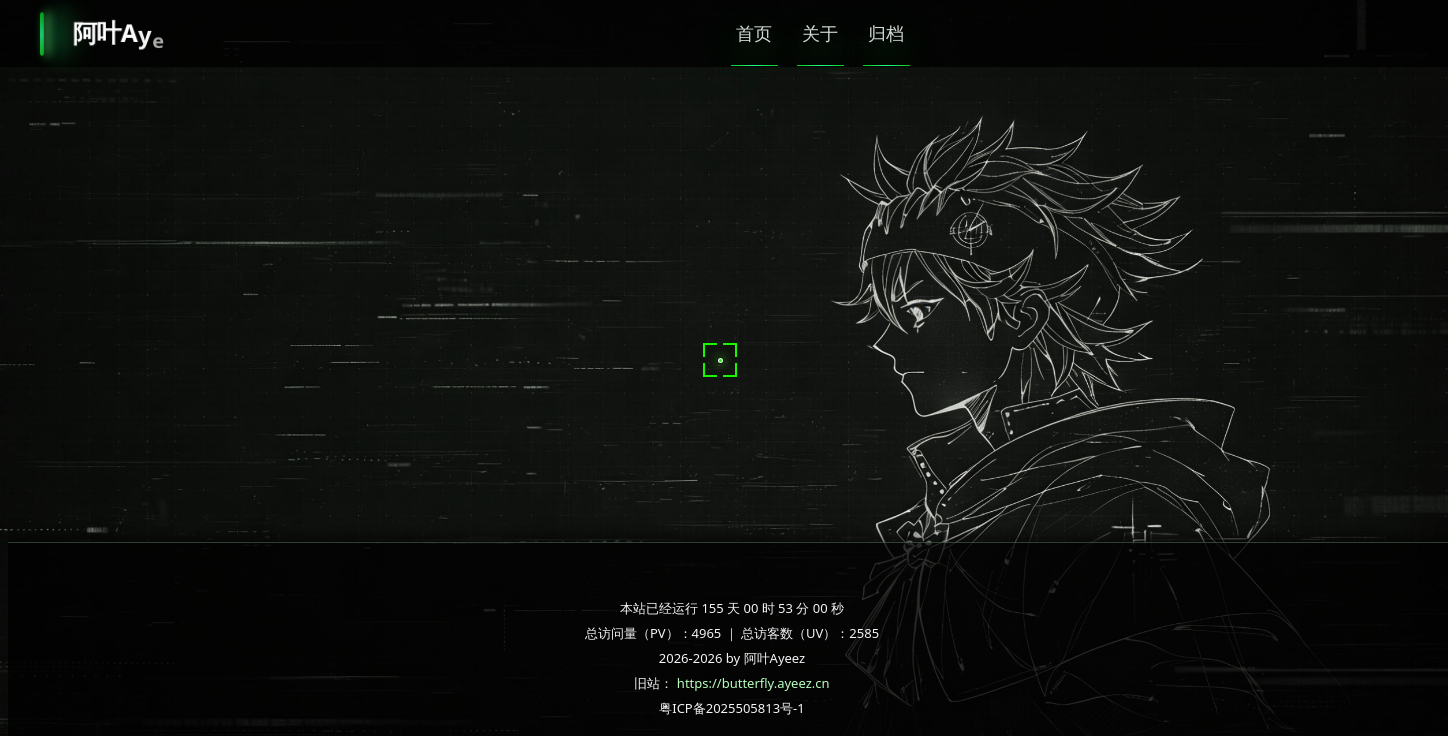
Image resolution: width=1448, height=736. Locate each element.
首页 (759, 33)
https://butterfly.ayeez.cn (753, 683)
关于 (839, 33)
